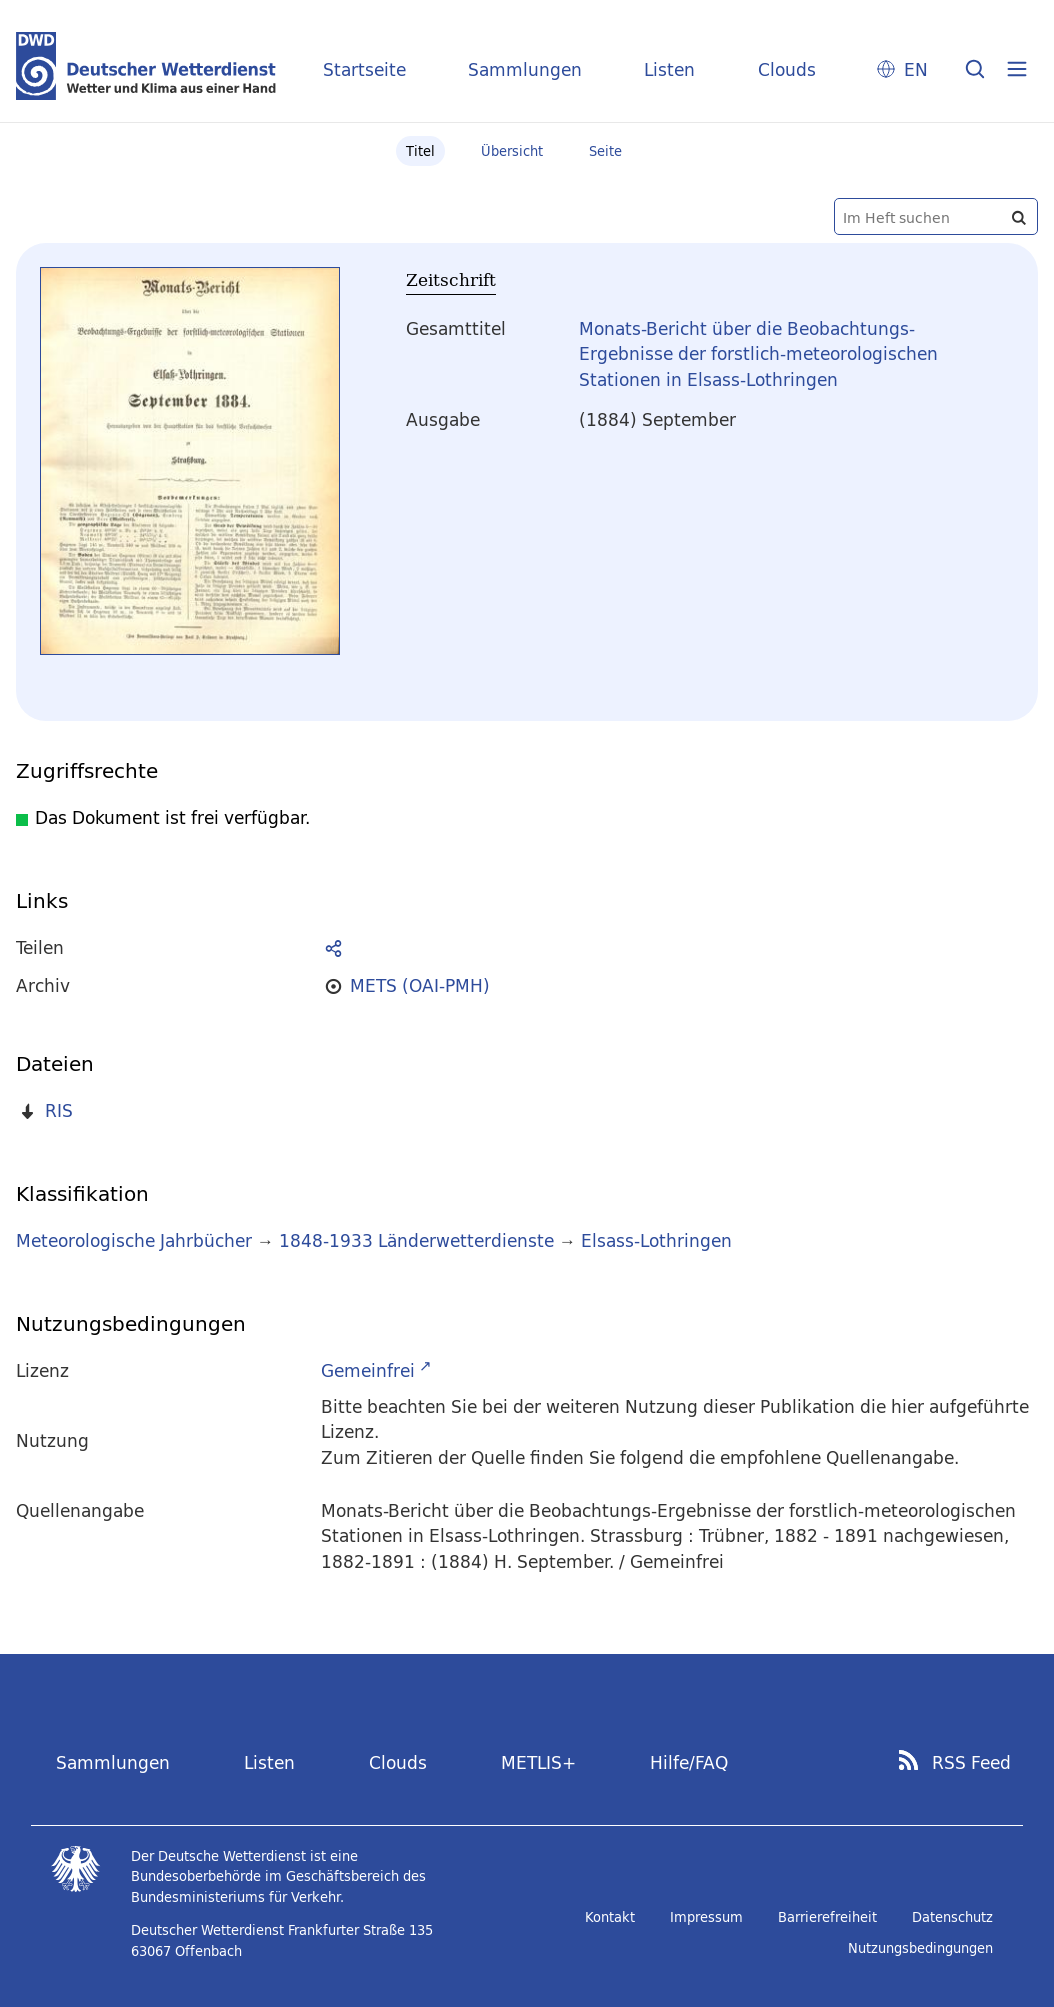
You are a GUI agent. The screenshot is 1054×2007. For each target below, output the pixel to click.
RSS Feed (971, 1763)
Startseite (364, 69)
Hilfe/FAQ (689, 1762)
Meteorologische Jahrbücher (134, 1240)
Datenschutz (952, 1917)
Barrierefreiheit (827, 1917)
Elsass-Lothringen (656, 1240)
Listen (669, 69)
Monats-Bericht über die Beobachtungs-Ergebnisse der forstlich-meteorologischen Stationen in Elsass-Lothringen (758, 354)
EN (916, 69)
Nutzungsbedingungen (920, 1948)
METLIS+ (538, 1762)
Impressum (706, 1917)
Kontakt (610, 1917)
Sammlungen (525, 69)
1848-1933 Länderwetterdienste (419, 1240)
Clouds (787, 69)
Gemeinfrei (368, 1370)
